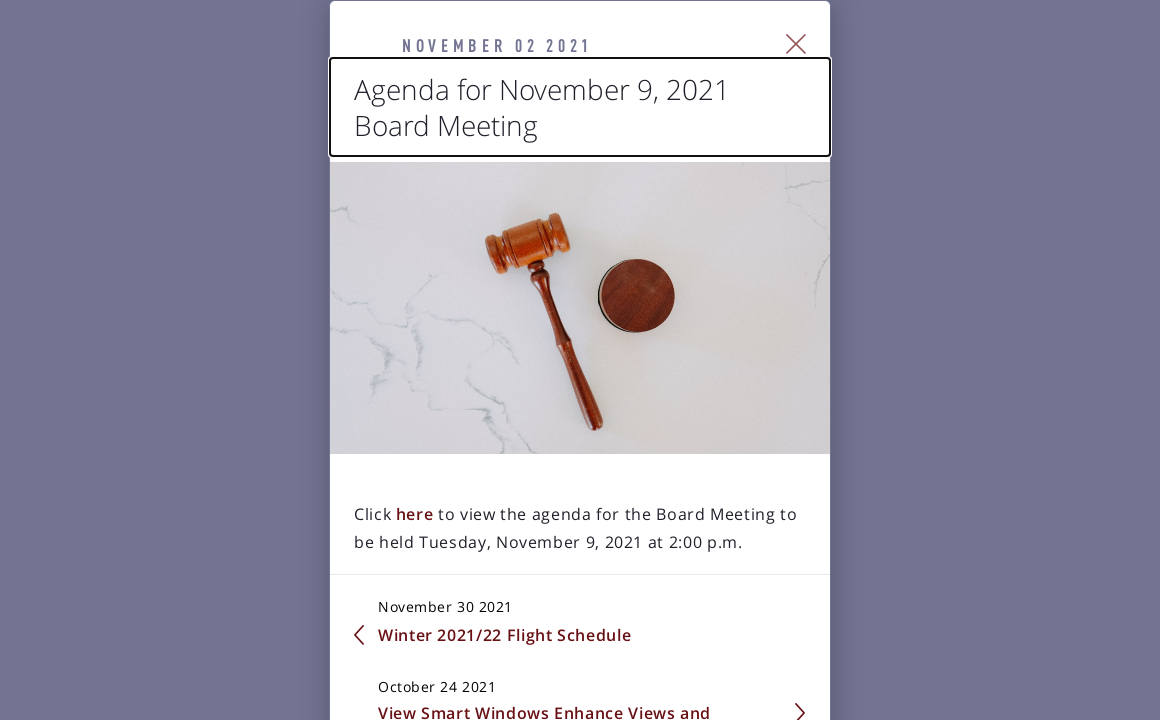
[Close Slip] (1025, 70)
